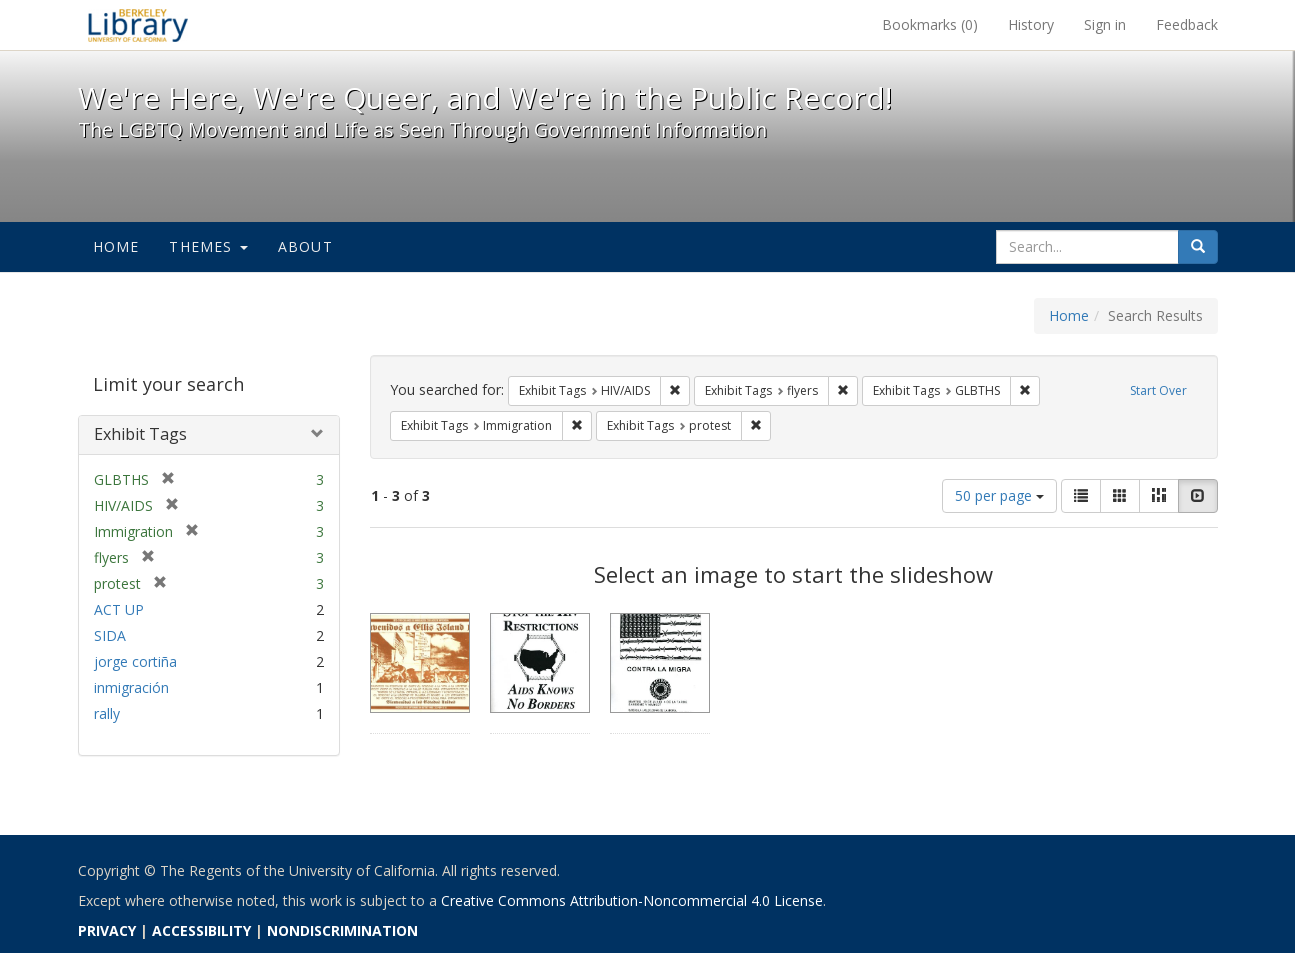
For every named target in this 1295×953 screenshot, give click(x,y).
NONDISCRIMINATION (342, 930)
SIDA (110, 635)
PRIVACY (107, 930)
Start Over (1158, 390)
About (305, 246)
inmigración (131, 687)
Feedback (1187, 24)
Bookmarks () (930, 24)
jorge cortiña (135, 661)
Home (116, 246)
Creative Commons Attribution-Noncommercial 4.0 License (632, 900)
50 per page (999, 495)
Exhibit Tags (140, 434)
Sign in (1105, 24)
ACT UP (119, 609)
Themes (208, 246)
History (1031, 24)
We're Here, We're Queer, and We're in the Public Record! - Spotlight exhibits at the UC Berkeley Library (138, 25)
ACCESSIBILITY (201, 930)
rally (107, 713)
